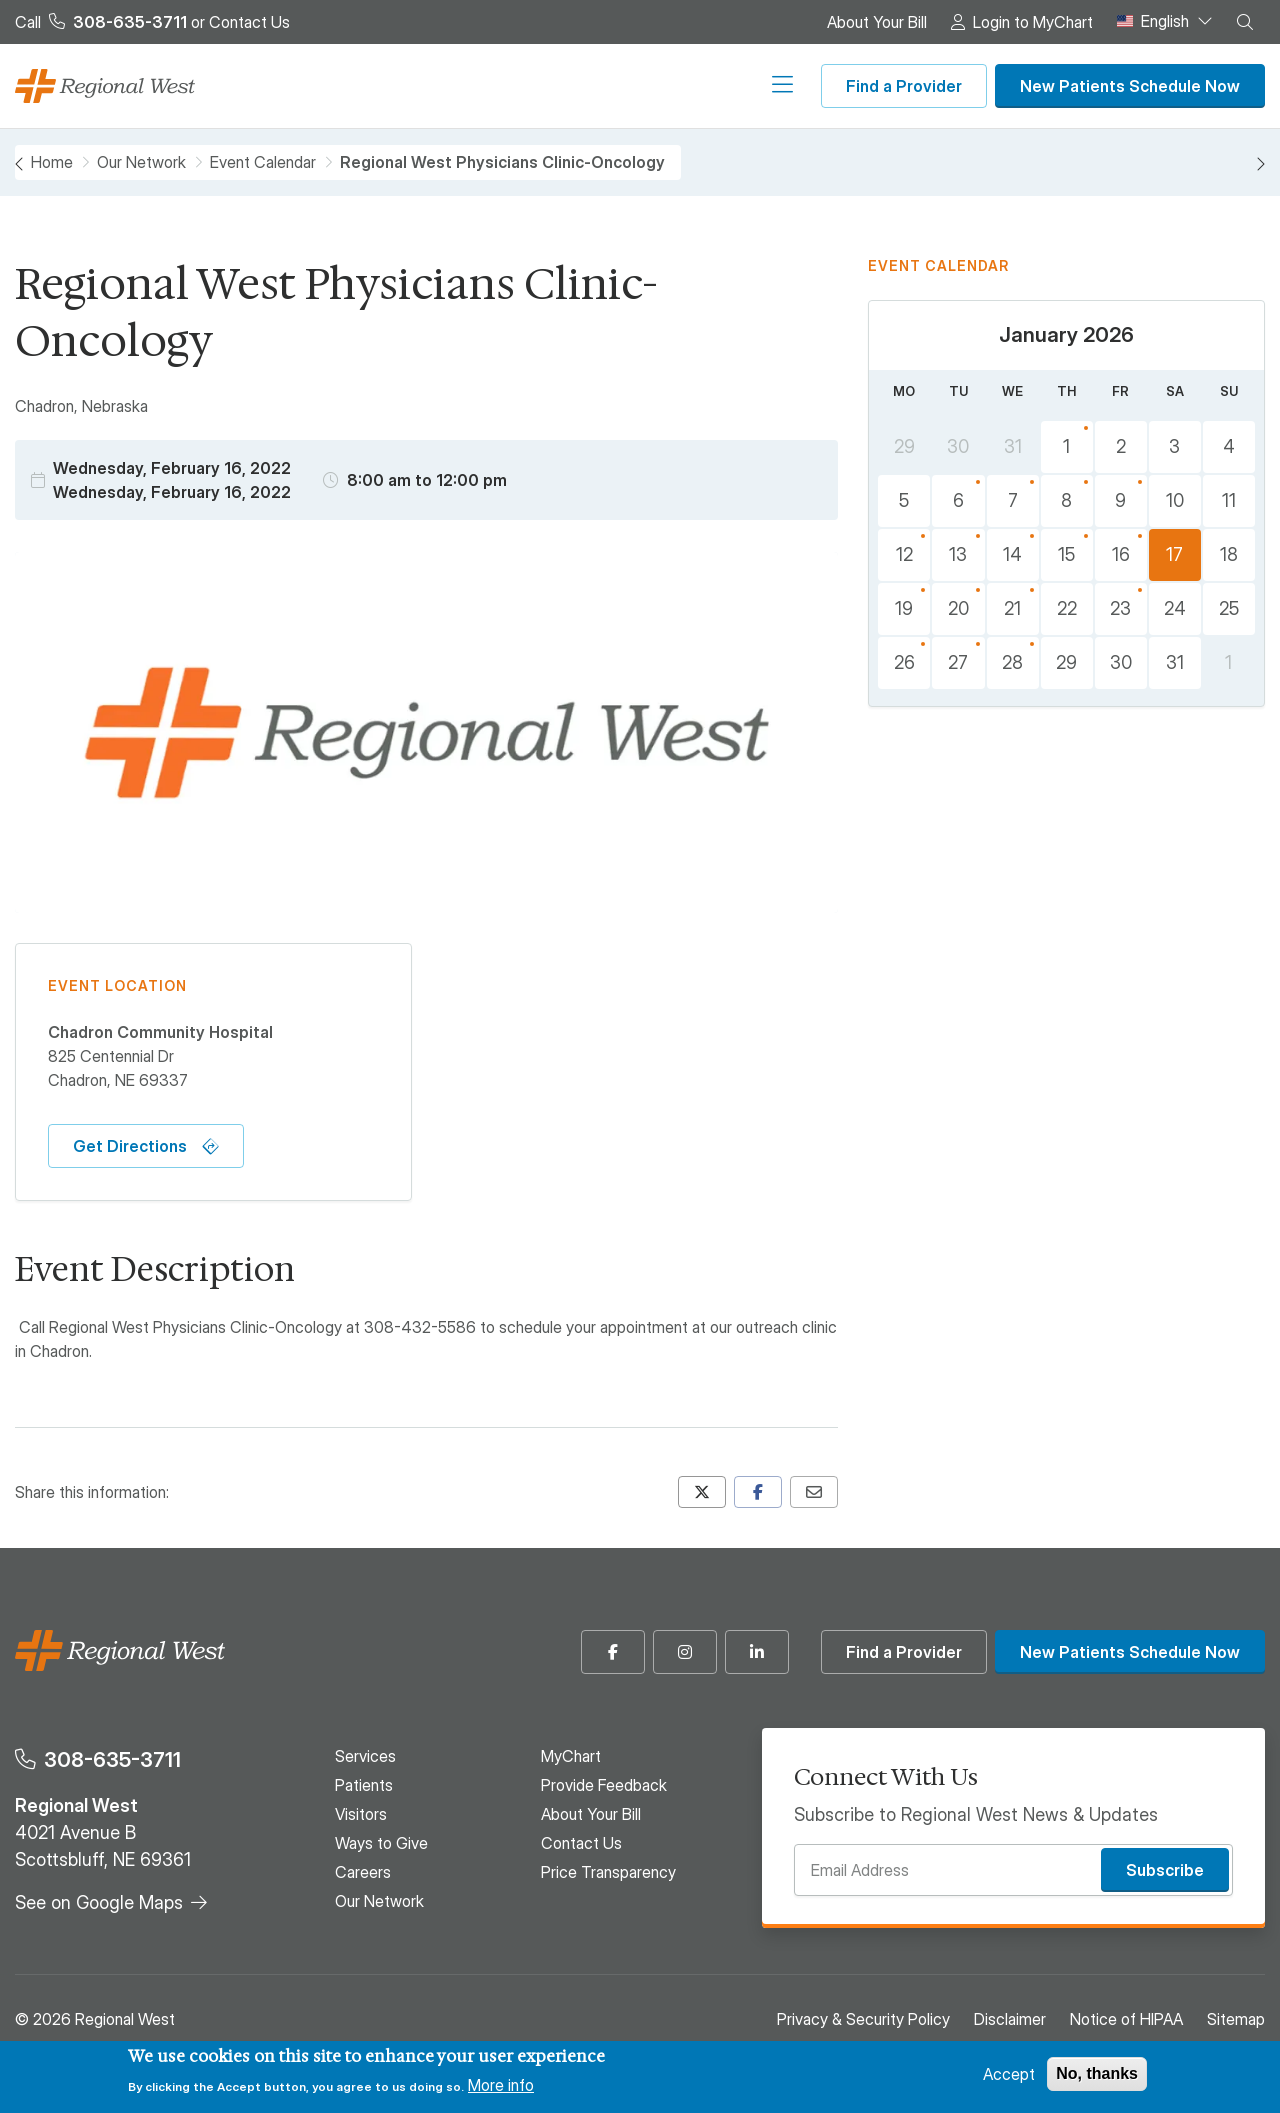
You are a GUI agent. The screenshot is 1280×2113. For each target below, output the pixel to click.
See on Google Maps (99, 1902)
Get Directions (130, 1146)
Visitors (467, 86)
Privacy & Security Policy (863, 2019)
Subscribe (1165, 1870)
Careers (655, 86)
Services (313, 86)
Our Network (747, 86)
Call (101, 22)
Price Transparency (608, 1872)
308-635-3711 (112, 1759)
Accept (1009, 2074)
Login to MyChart (1033, 22)
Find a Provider (904, 86)
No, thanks (1097, 2073)
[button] (1245, 22)
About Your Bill (877, 22)
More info (501, 2085)
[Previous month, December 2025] (20, 164)
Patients (392, 86)
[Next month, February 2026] (1260, 164)
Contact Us (249, 22)
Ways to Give (560, 86)
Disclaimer (1010, 2019)
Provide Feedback (604, 1785)
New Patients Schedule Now (1130, 86)
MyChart (571, 1756)
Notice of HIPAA (1126, 2019)
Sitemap (1236, 2019)
